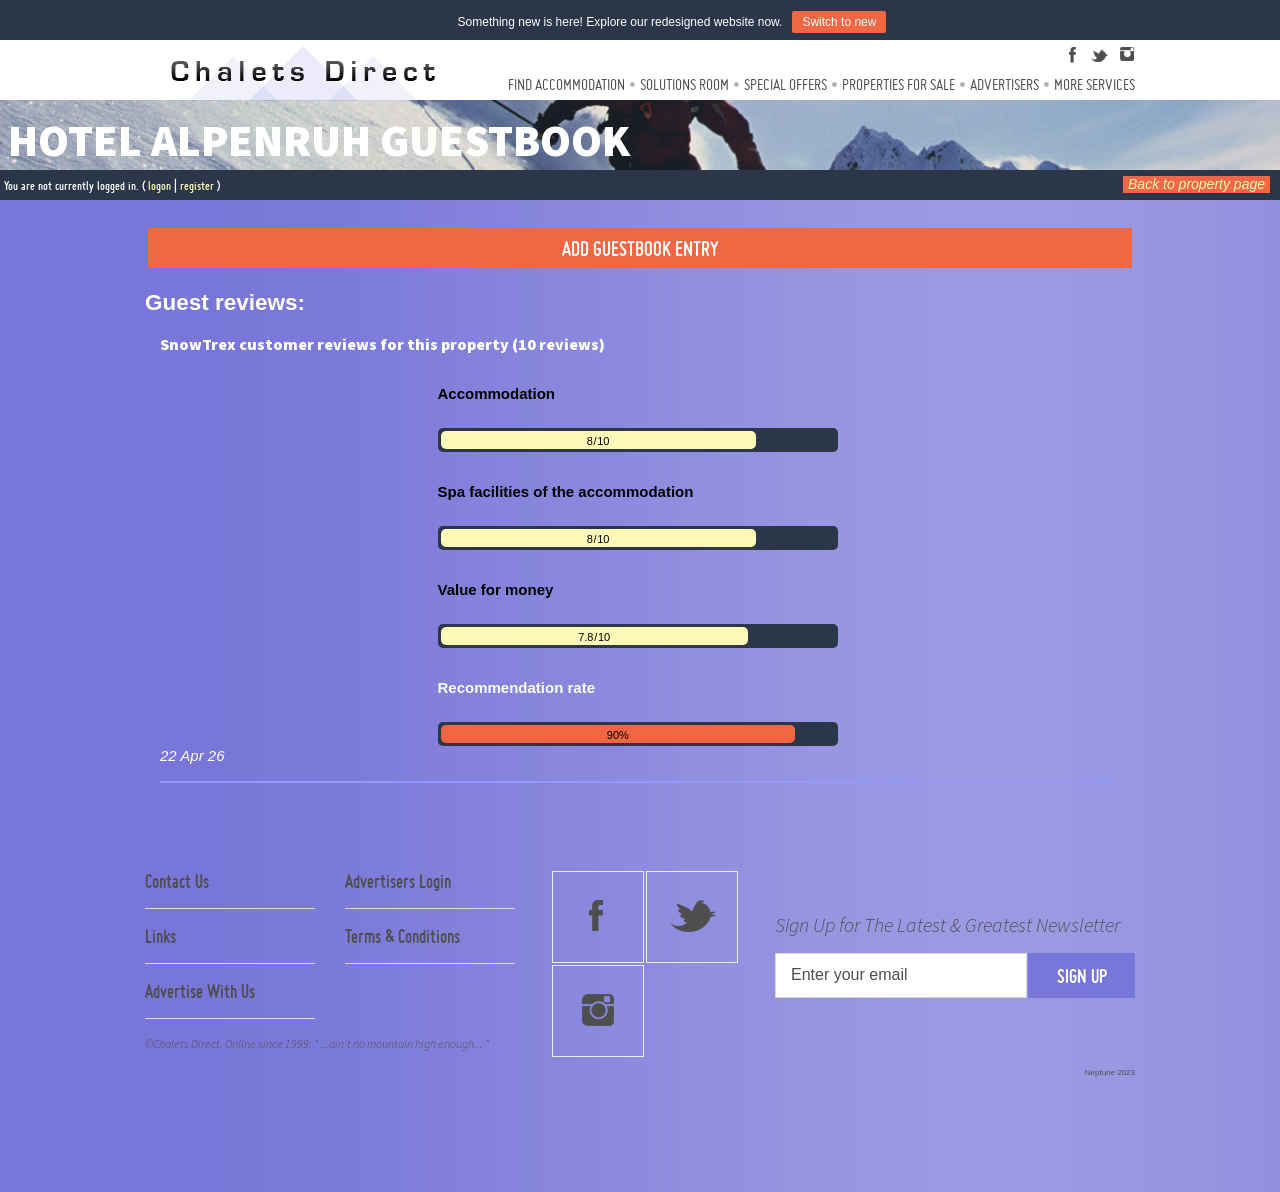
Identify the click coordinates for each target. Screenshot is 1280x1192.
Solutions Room (684, 84)
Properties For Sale (898, 84)
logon (159, 185)
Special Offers (785, 84)
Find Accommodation (566, 84)
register (197, 185)
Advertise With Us (200, 991)
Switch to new (839, 22)
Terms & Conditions (402, 936)
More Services (1094, 84)
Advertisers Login (398, 881)
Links (160, 936)
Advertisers (1004, 84)
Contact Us (177, 881)
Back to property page (1196, 184)
